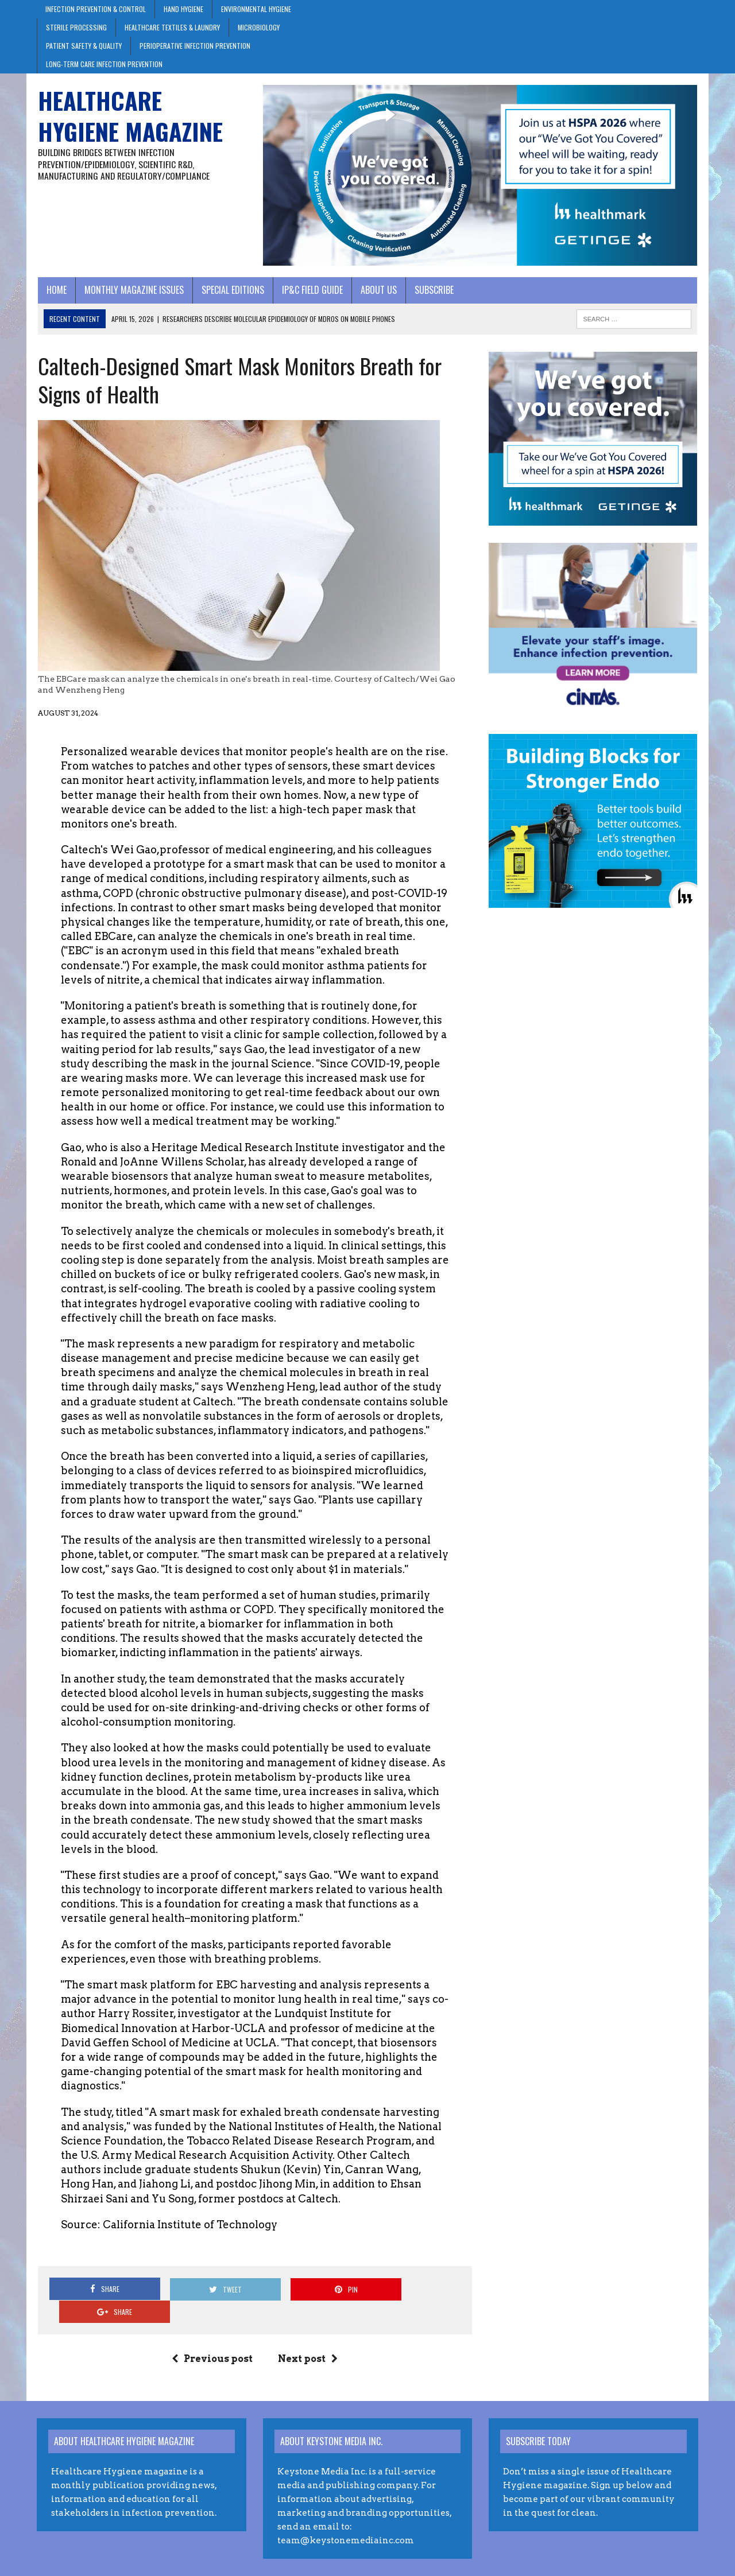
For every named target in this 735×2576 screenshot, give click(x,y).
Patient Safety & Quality (84, 45)
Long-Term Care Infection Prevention (104, 64)
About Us (377, 290)
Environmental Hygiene (256, 9)
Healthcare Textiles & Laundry (172, 27)
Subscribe (432, 290)
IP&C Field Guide (311, 290)
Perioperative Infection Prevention (195, 45)
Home (55, 290)
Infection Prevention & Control (95, 9)
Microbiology (259, 27)
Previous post (212, 2336)
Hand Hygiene (183, 9)
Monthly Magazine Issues (133, 290)
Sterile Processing (76, 27)
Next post (308, 2336)
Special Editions (231, 290)
